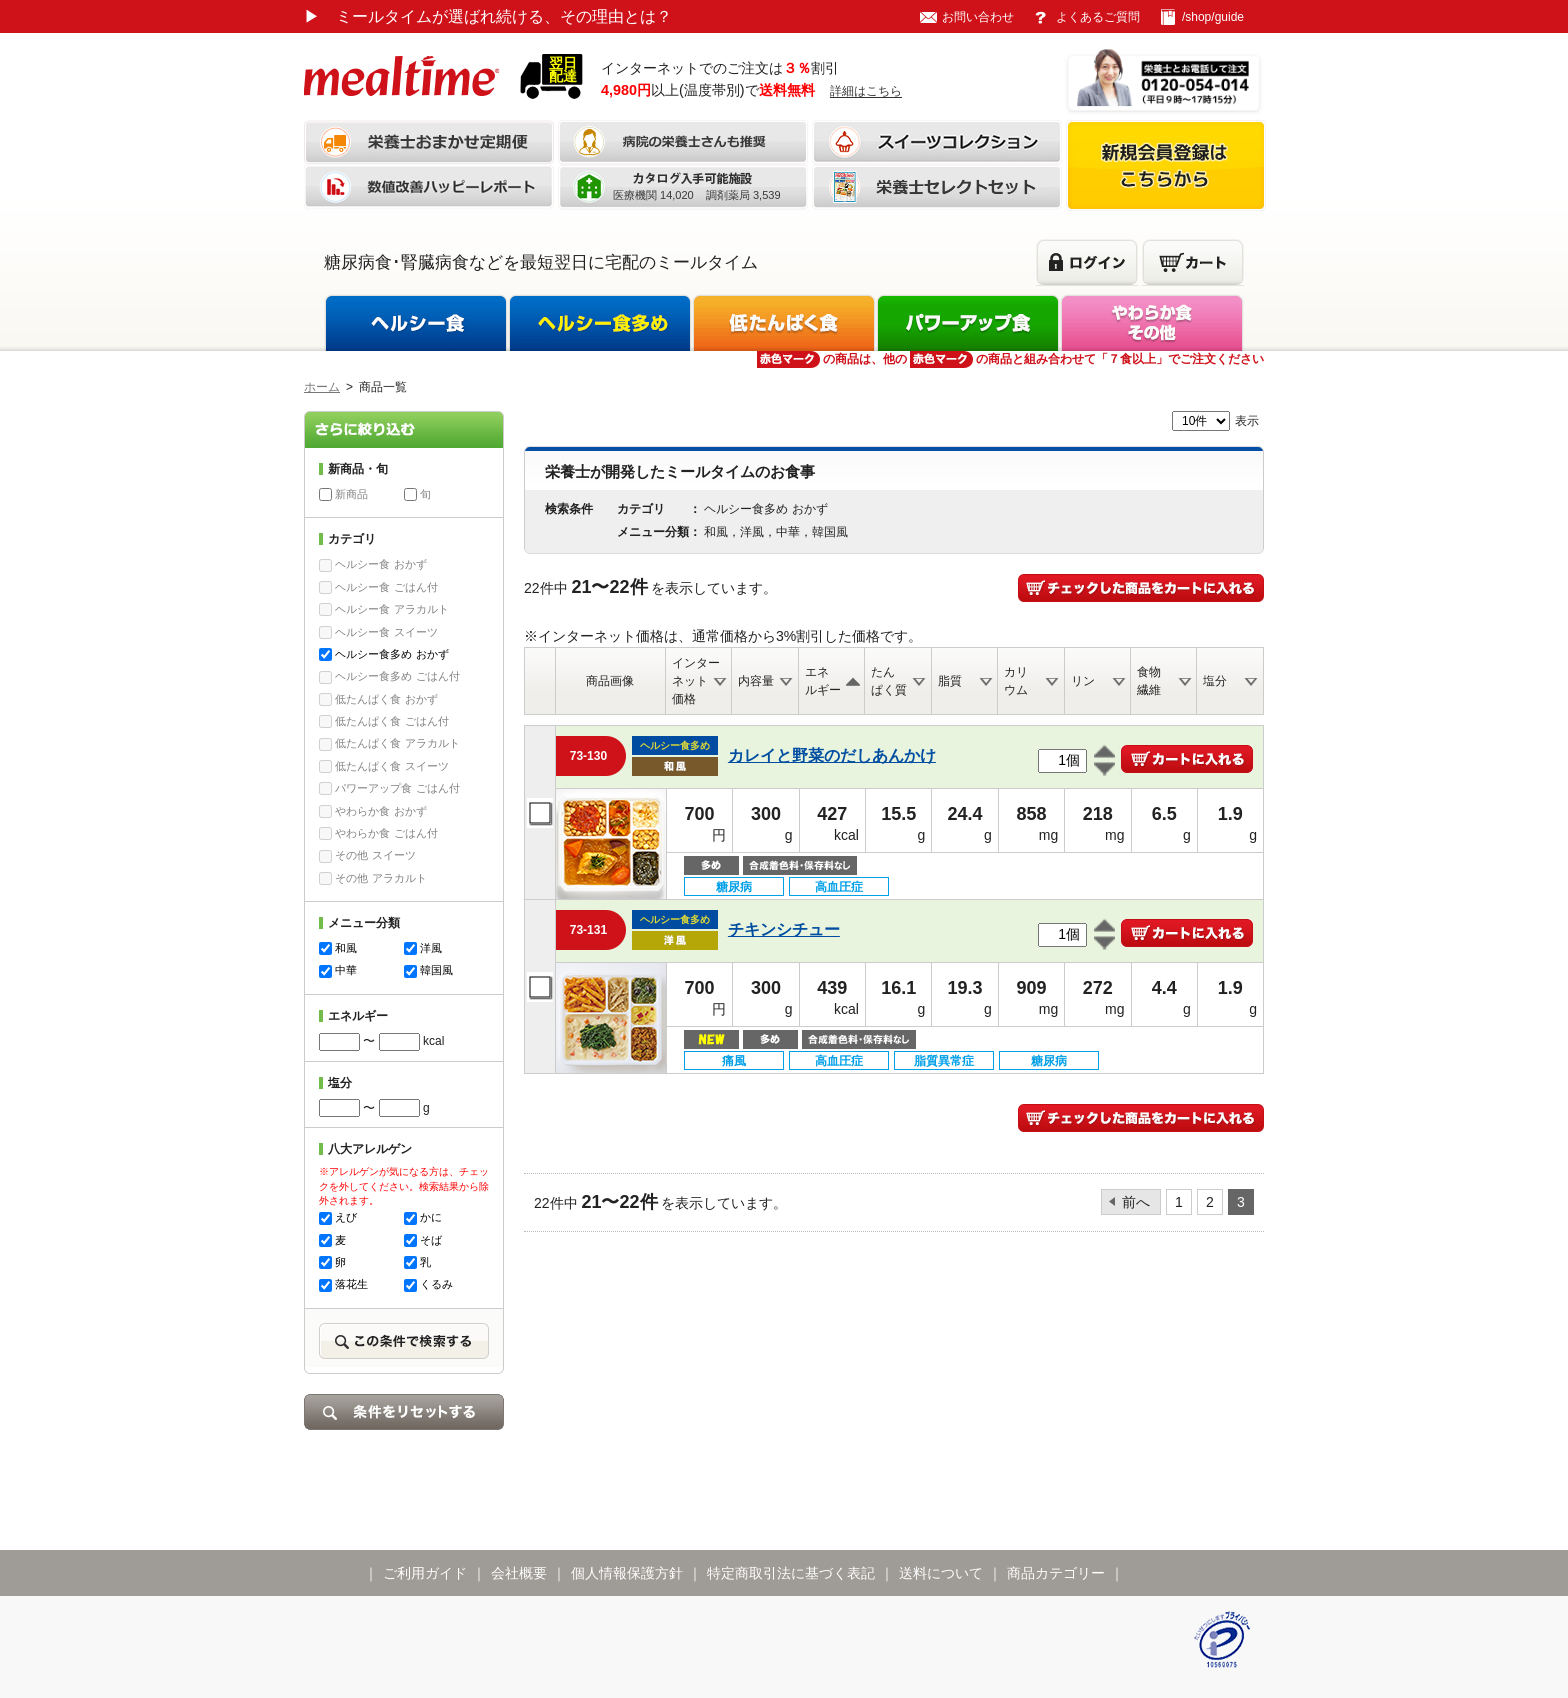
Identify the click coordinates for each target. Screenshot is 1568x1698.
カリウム (1016, 681)
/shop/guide (1213, 17)
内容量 (756, 681)
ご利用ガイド (425, 1573)
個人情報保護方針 (627, 1573)
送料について (941, 1573)
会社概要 (519, 1573)
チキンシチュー (784, 929)
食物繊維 (1149, 681)
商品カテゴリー (1056, 1573)
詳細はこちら (866, 91)
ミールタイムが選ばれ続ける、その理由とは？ (488, 16)
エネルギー (823, 681)
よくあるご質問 (1098, 17)
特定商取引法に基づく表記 (791, 1573)
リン (1083, 681)
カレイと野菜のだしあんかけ (832, 755)
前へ (1136, 1202)
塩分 (1215, 681)
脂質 (950, 681)
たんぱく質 (889, 681)
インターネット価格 (696, 681)
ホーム (322, 387)
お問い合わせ (978, 17)
